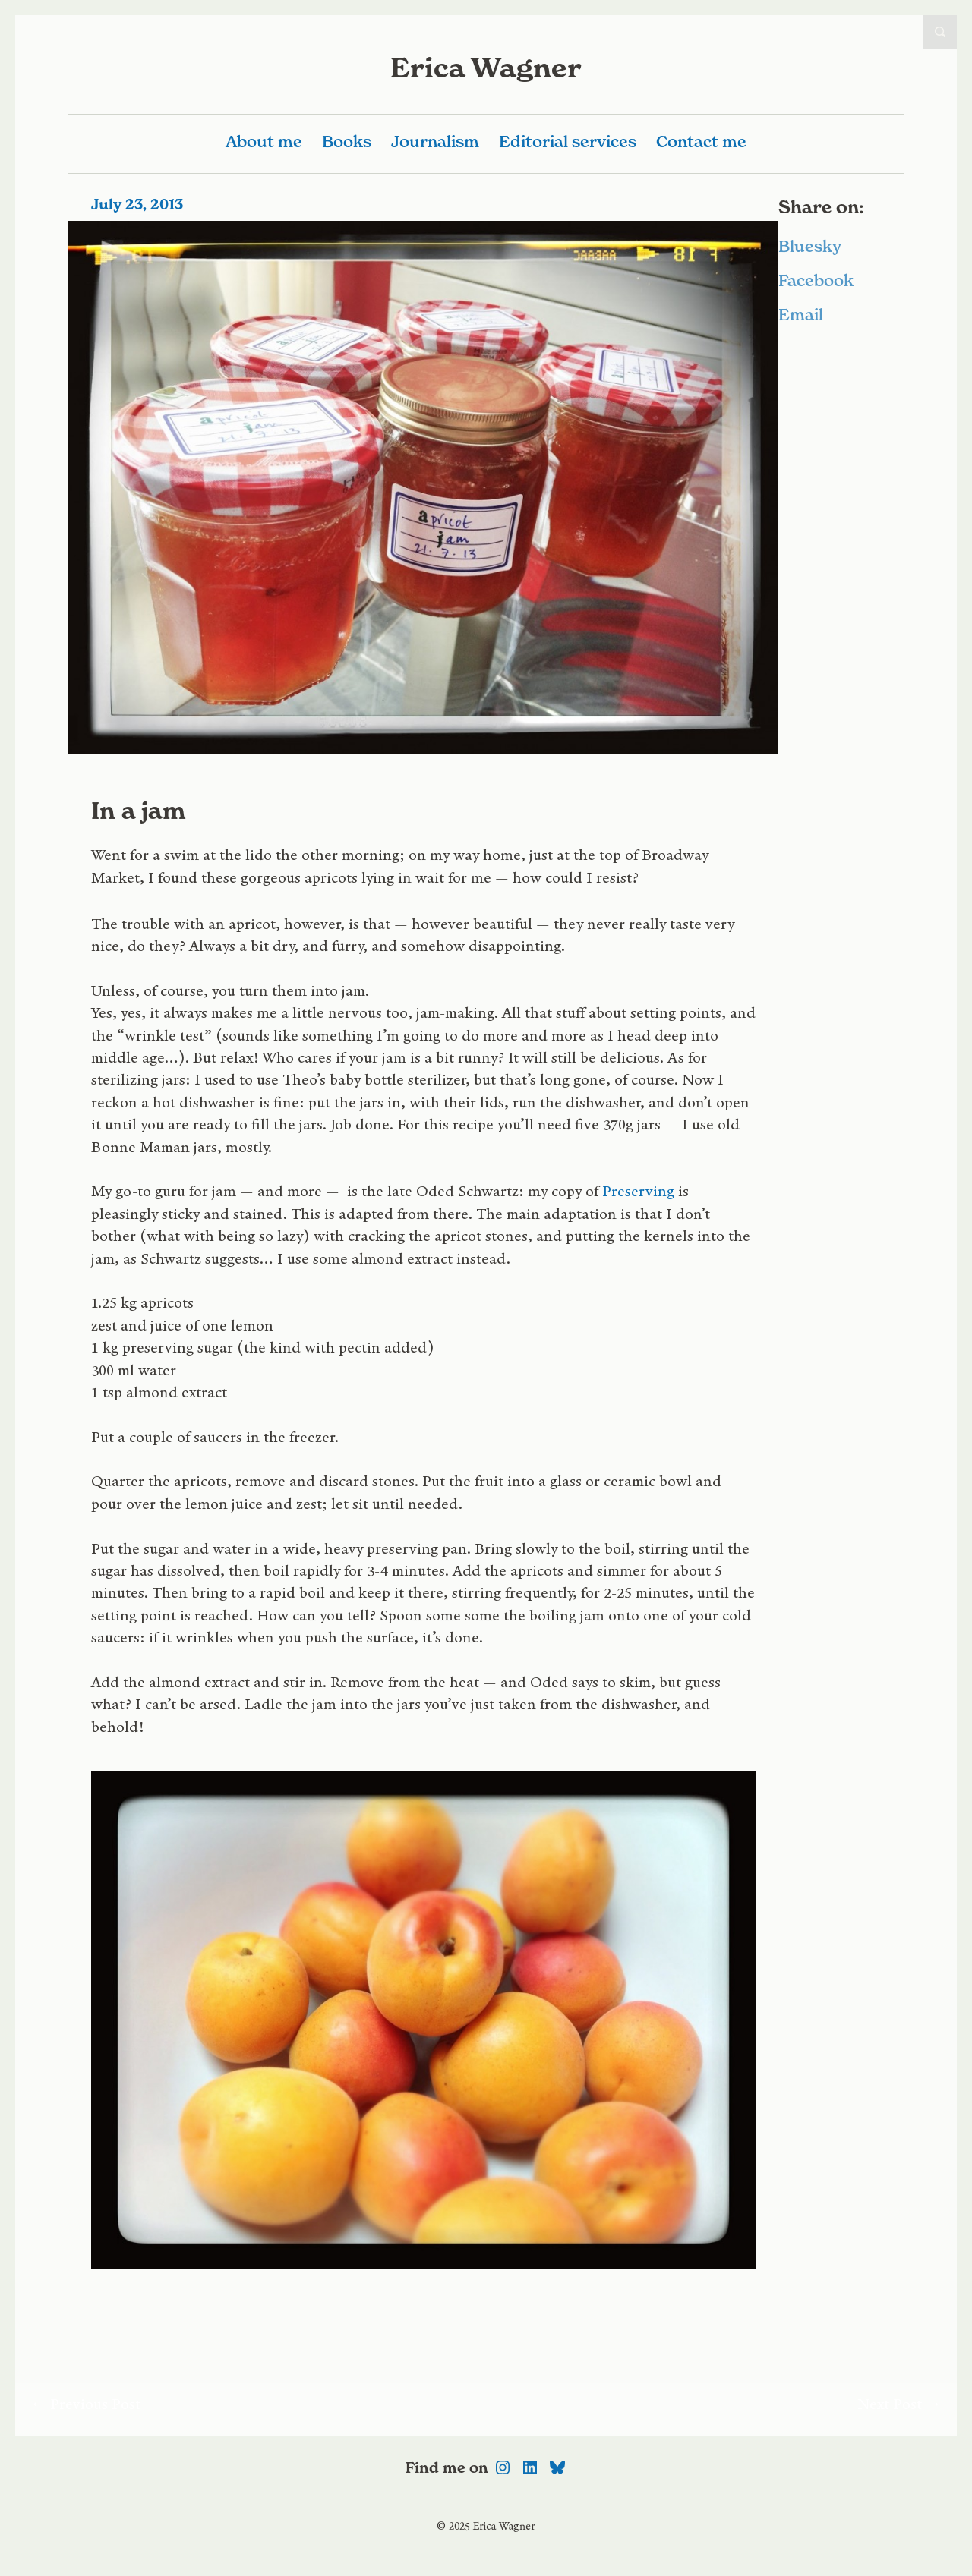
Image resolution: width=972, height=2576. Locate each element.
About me (264, 141)
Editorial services (567, 141)
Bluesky (809, 246)
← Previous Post (85, 2409)
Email (800, 314)
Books (346, 141)
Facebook (816, 280)
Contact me (701, 141)
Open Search (940, 32)
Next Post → (899, 2409)
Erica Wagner (486, 67)
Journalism (435, 141)
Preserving (638, 1196)
